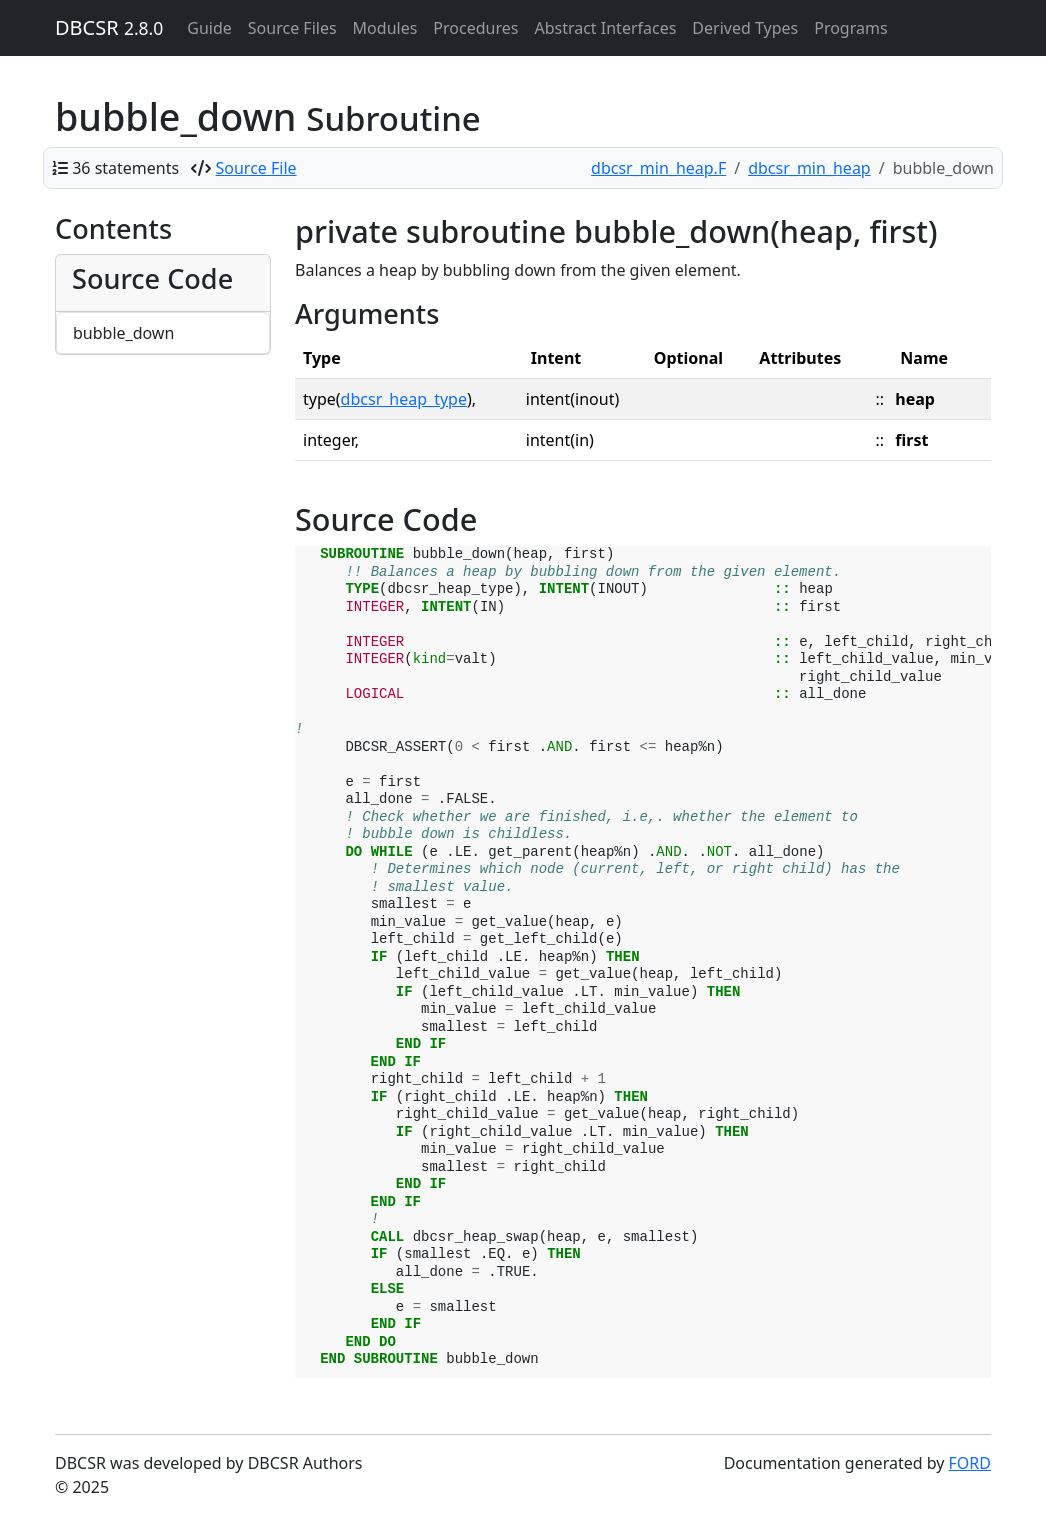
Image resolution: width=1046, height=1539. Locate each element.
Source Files (292, 28)
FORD (970, 1463)
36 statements (125, 168)
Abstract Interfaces (605, 28)
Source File (256, 168)
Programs (850, 28)
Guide (209, 28)
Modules (385, 28)
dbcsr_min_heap (809, 168)
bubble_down (123, 333)
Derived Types (745, 28)
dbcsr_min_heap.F (658, 168)
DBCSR (109, 27)
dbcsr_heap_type (404, 399)
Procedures (475, 28)
